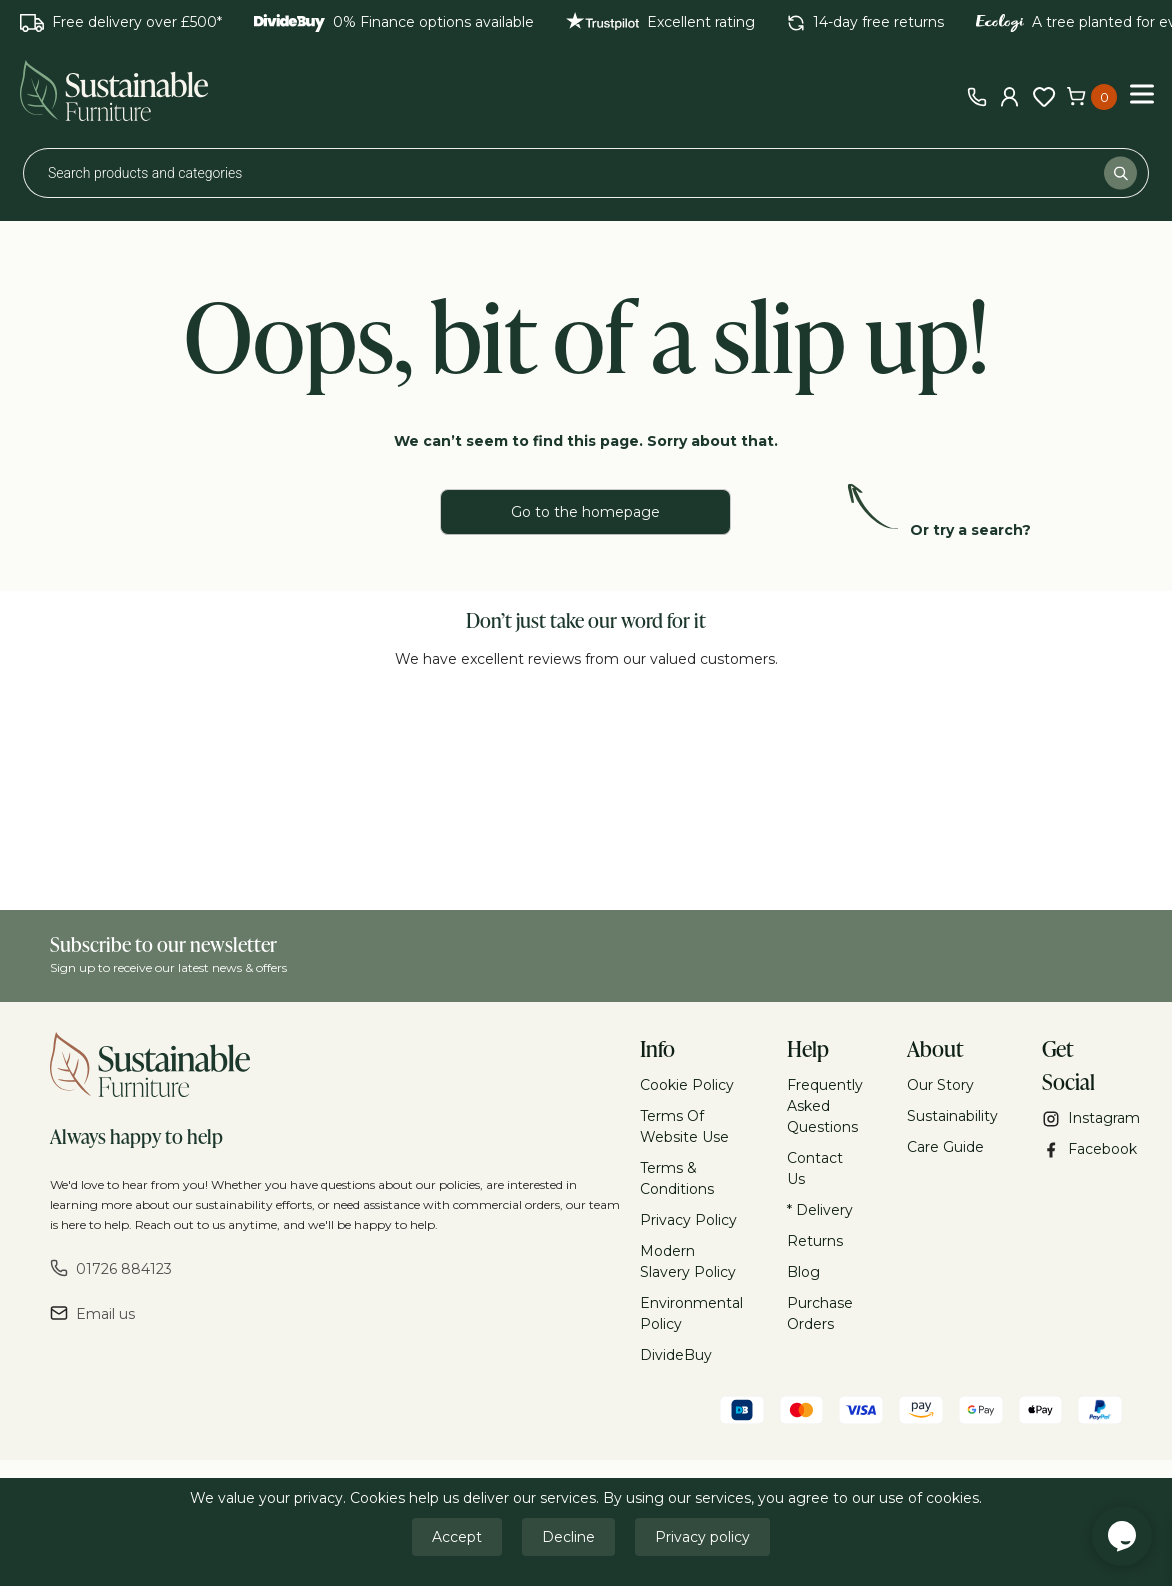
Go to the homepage (585, 512)
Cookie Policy (687, 1085)
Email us (92, 1313)
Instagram (1082, 1118)
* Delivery (820, 1210)
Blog (803, 1272)
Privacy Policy (688, 1220)
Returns (815, 1241)
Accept (457, 1537)
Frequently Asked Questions (825, 1106)
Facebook (1082, 1149)
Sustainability (952, 1116)
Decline (568, 1537)
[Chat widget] (1122, 1536)
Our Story (940, 1085)
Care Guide (945, 1147)
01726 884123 (111, 1268)
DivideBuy (676, 1355)
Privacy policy (702, 1537)
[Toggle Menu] (1142, 93)
